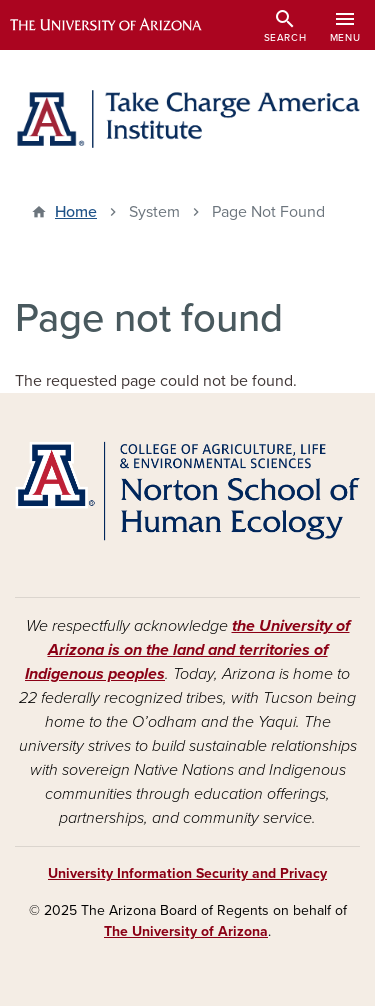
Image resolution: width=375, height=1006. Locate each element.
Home (76, 212)
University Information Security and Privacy (187, 873)
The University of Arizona (186, 931)
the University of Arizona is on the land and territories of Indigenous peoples (187, 650)
